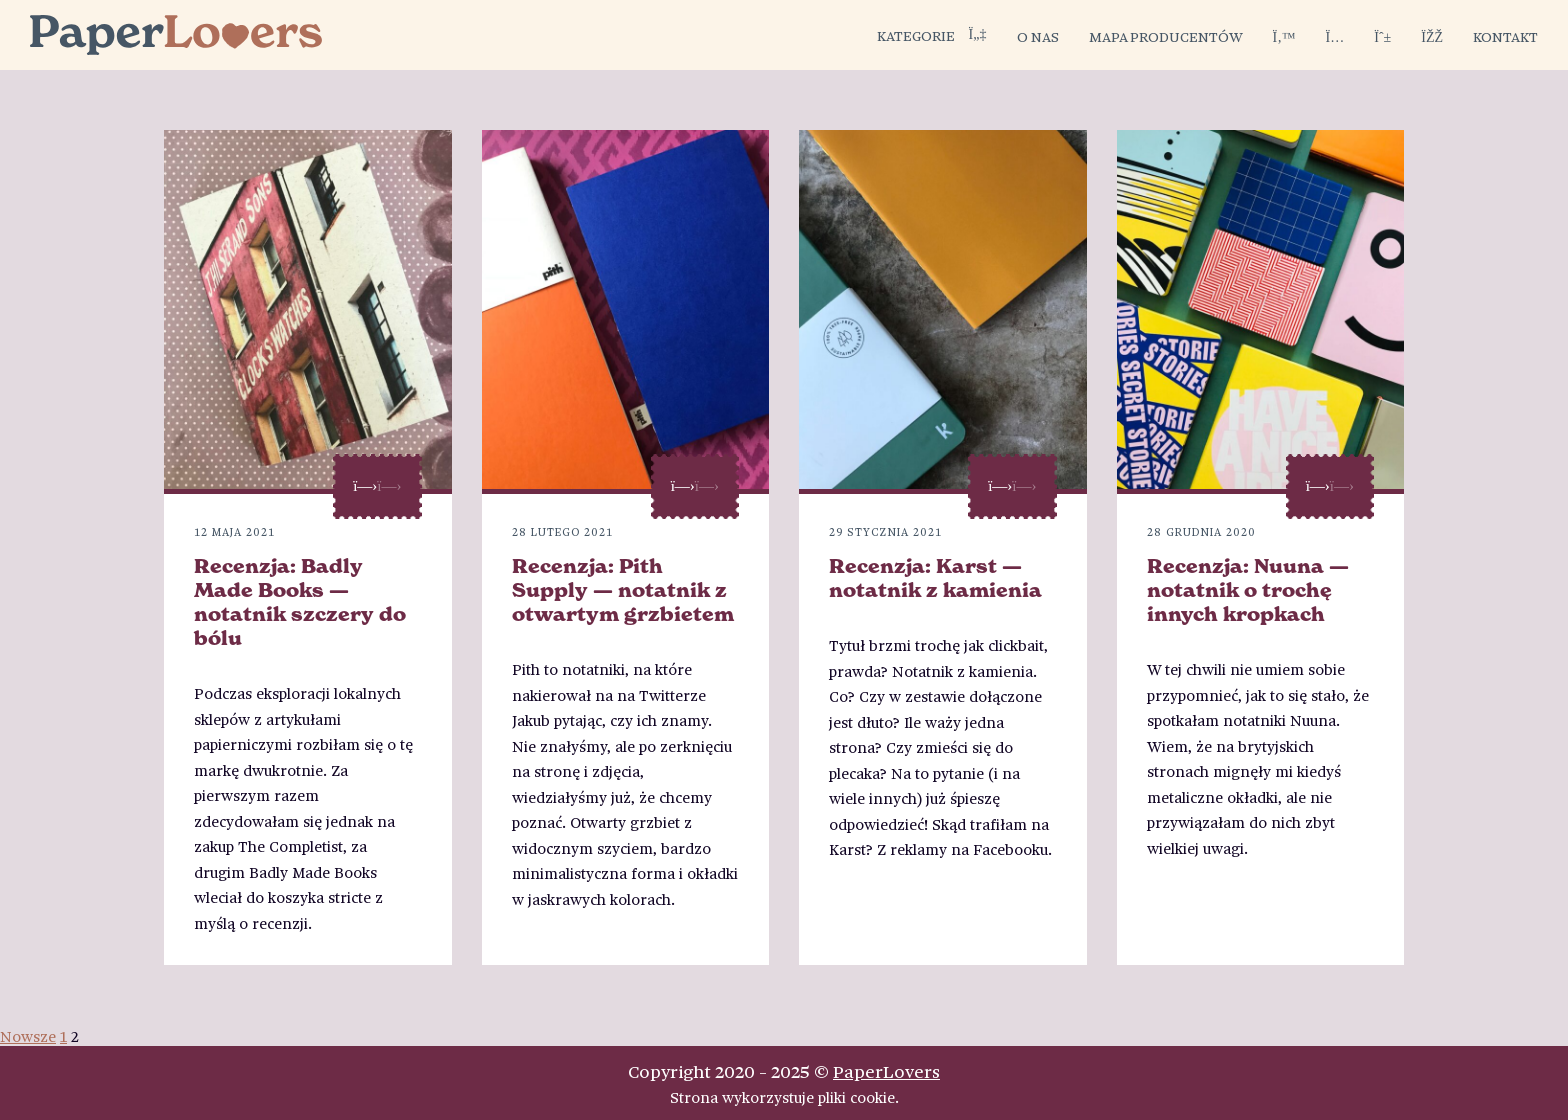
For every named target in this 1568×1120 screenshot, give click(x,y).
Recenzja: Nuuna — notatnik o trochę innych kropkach (1248, 590)
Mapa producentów (1166, 36)
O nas (1038, 36)
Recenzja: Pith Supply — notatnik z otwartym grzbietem (623, 590)
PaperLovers (886, 1070)
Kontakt (1505, 36)
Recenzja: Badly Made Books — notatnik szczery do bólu (300, 602)
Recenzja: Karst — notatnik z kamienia (935, 578)
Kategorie (932, 35)
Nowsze (28, 1035)
